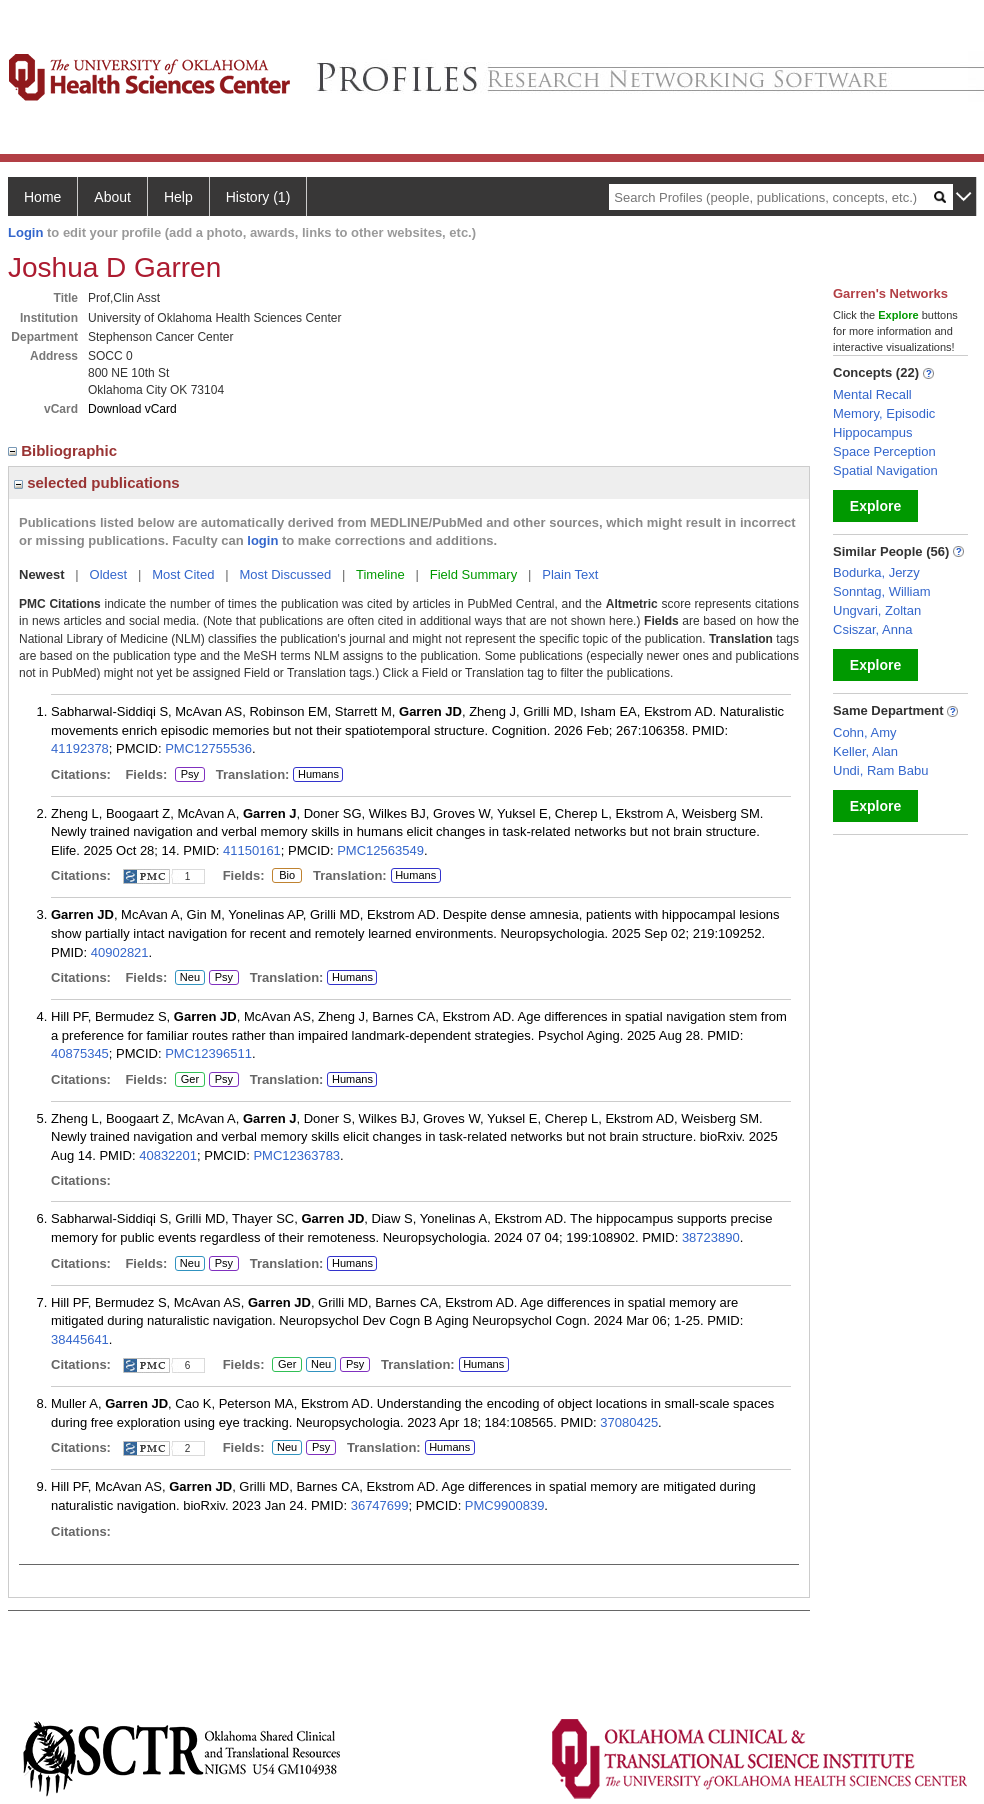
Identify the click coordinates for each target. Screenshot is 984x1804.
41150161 (252, 850)
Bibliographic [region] (64, 450)
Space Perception (884, 451)
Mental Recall (872, 394)
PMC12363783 (296, 1155)
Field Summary (473, 574)
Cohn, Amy (865, 732)
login (262, 540)
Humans (318, 774)
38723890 (711, 1237)
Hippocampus (873, 432)
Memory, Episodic (884, 413)
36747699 (380, 1505)
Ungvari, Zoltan (877, 610)
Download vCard (132, 409)
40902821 (120, 952)
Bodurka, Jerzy (876, 572)
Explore (875, 506)
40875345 (80, 1053)
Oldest (109, 574)
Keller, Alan (865, 751)
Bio (283, 876)
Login (25, 232)
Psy (190, 775)
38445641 (80, 1339)
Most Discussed (285, 574)
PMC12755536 (208, 748)
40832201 (168, 1155)
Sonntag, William (882, 591)
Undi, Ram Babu (880, 770)
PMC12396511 (208, 1053)
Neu (187, 978)
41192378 (80, 748)
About (112, 197)
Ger (187, 1080)
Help (178, 197)
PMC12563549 (380, 850)
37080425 (629, 1422)
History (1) (258, 197)
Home (42, 197)
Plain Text (570, 574)
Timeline (380, 574)
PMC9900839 (505, 1505)
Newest (42, 574)
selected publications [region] (97, 482)
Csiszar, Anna (873, 629)
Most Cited (183, 574)
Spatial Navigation (885, 470)
